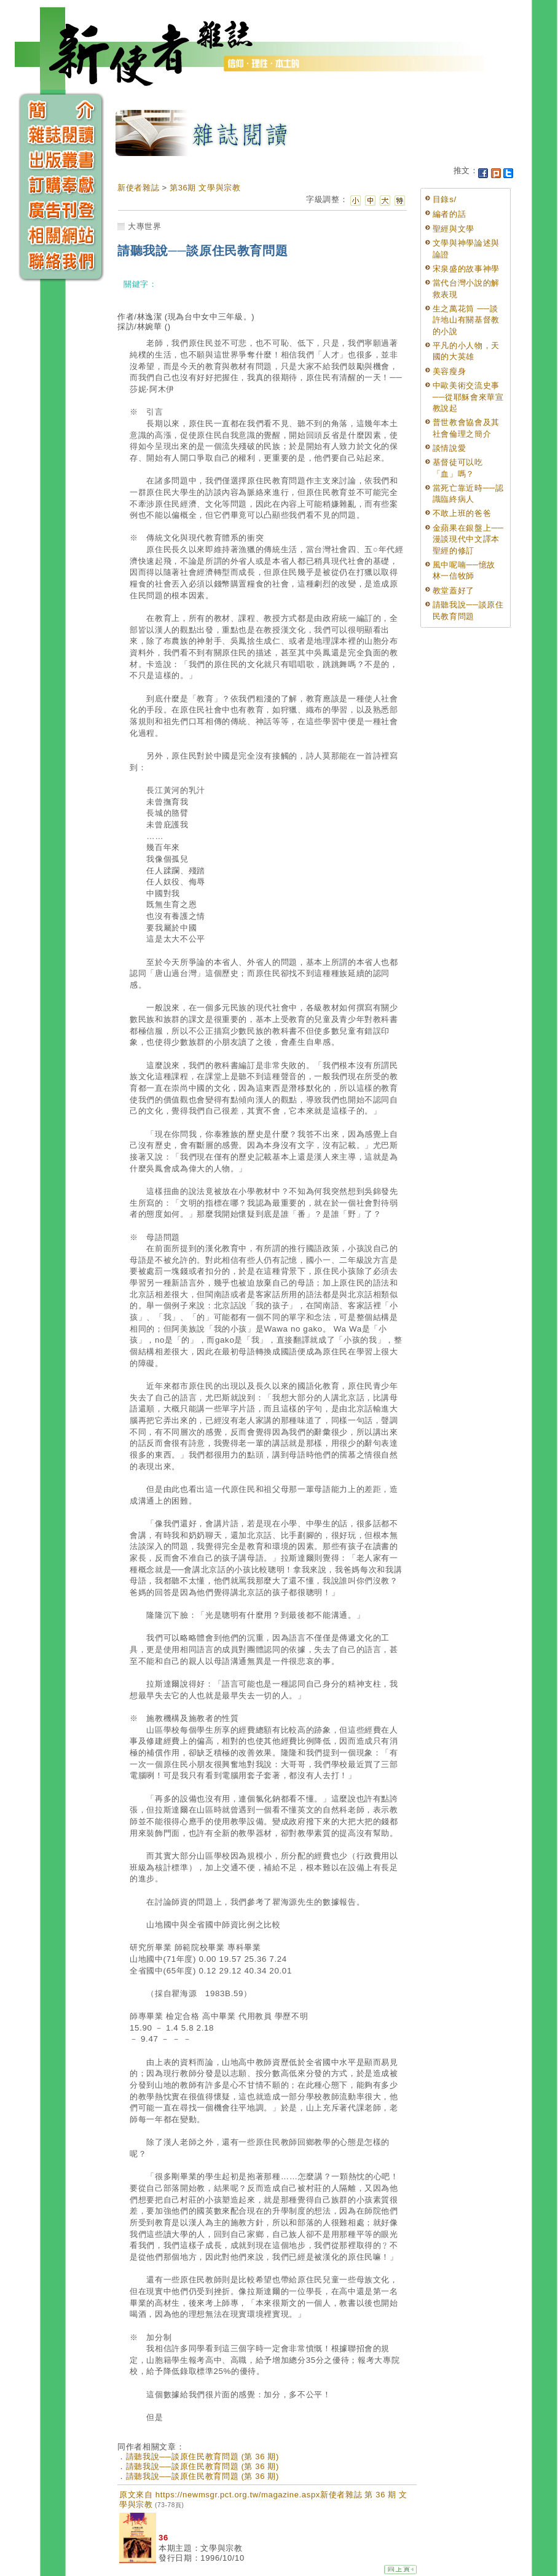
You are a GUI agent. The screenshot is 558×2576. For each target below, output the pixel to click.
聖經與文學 (453, 228)
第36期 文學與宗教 (205, 187)
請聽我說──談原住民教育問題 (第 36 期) (202, 2456)
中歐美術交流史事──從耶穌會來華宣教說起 (468, 397)
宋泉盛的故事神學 (466, 268)
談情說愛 (449, 448)
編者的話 (449, 214)
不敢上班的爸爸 (462, 513)
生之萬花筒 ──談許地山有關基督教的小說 (466, 320)
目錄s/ (445, 199)
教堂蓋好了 (453, 590)
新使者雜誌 (138, 187)
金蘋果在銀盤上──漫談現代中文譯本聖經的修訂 (468, 539)
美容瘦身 (449, 371)
